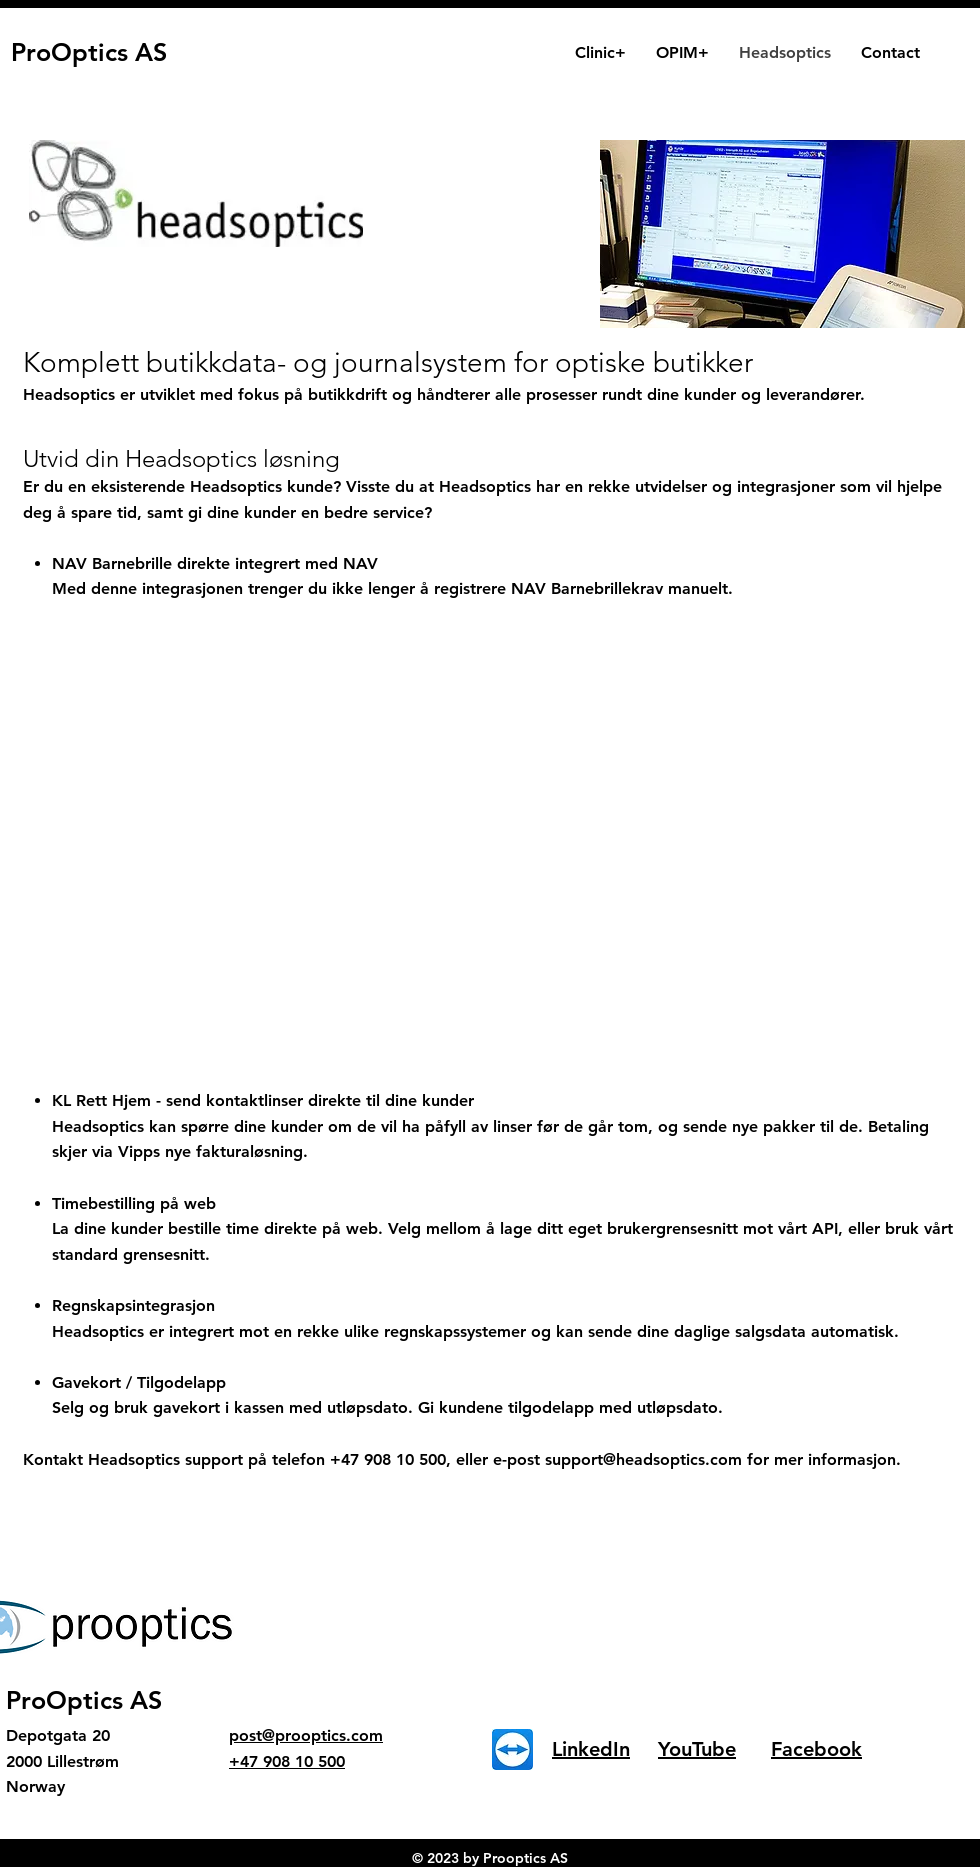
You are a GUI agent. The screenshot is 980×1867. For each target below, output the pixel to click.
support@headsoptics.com (643, 1459)
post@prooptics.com (306, 1735)
